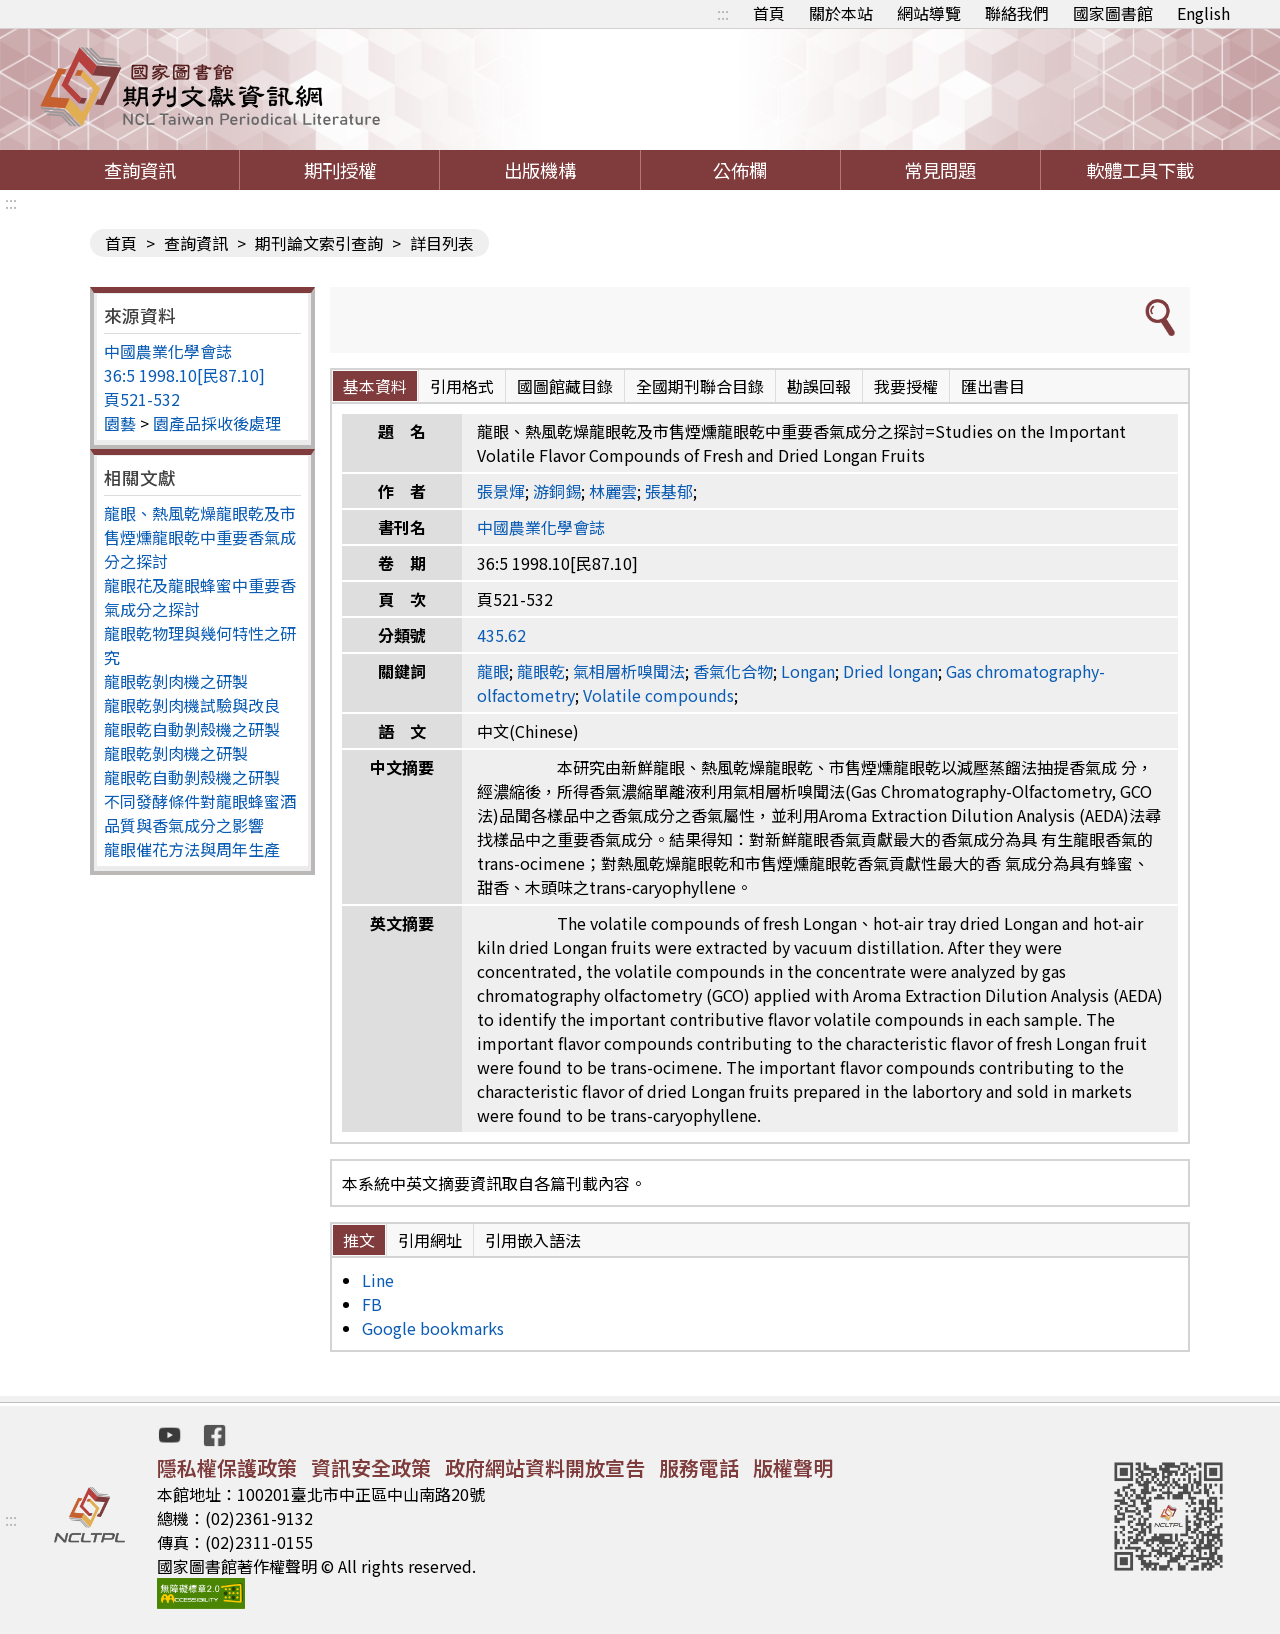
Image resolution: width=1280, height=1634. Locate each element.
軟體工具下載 (1140, 170)
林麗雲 (613, 491)
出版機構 (540, 170)
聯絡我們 (1017, 13)
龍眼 (493, 671)
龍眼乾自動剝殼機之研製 (192, 729)
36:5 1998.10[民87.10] (184, 375)
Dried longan (890, 671)
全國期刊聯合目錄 (700, 386)
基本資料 (375, 386)
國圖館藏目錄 (565, 386)
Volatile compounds (658, 695)
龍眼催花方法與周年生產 (192, 849)
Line (378, 1280)
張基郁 (669, 491)
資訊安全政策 (371, 1467)
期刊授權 (340, 170)
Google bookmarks (433, 1328)
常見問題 (940, 170)
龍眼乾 (541, 671)
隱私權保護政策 (227, 1467)
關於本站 (841, 13)
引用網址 (430, 1240)
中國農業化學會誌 (168, 351)
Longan (808, 671)
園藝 (120, 423)
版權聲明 (793, 1467)
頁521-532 (142, 399)
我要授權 (906, 386)
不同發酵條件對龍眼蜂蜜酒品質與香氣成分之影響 (200, 813)
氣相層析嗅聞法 (629, 671)
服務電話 (699, 1467)
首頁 (769, 13)
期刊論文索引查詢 (319, 243)
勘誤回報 (819, 386)
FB (372, 1304)
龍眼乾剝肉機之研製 (176, 681)
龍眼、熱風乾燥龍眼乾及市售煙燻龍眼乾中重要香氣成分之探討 (200, 537)
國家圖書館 (1113, 13)
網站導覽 (929, 13)
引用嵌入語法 (533, 1240)
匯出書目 (993, 386)
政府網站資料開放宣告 (545, 1467)
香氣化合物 (733, 671)
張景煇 (501, 491)
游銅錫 (557, 491)
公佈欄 (740, 170)
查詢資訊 (140, 170)
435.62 (501, 635)
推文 (359, 1240)
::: (723, 13)
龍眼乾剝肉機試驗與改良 (192, 705)
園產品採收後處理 (217, 423)
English (1203, 13)
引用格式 (462, 386)
